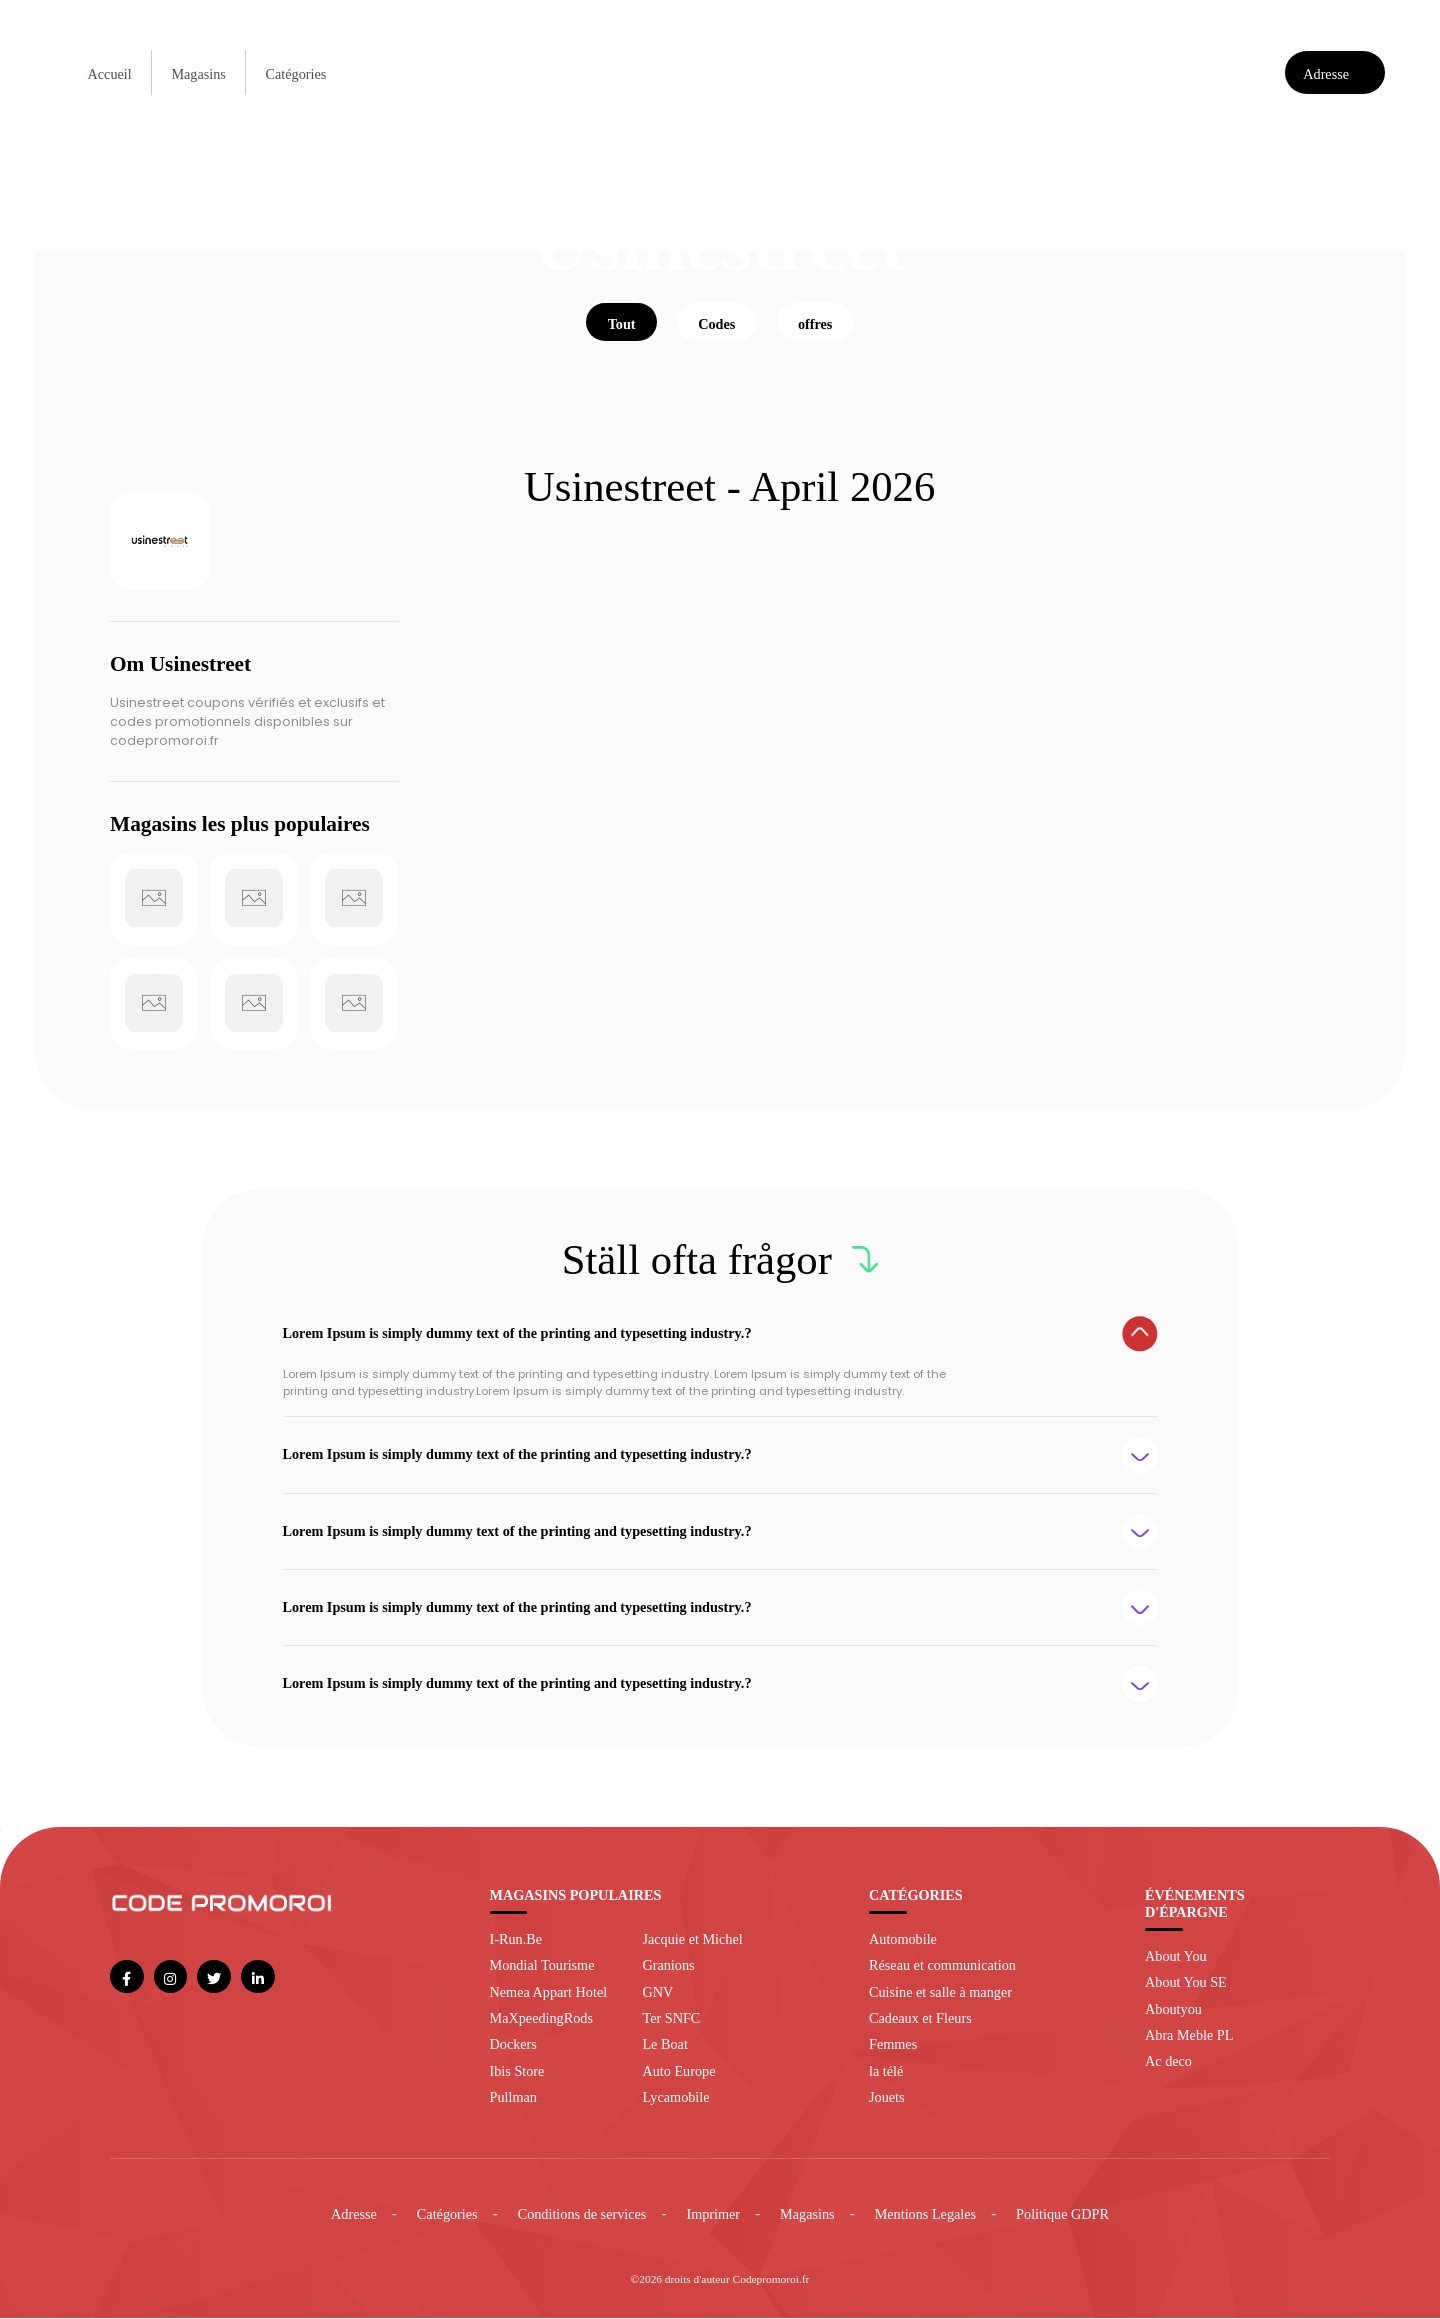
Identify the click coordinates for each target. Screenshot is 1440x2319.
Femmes (893, 2046)
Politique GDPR (1062, 2216)
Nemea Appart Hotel (549, 1993)
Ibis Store (517, 2072)
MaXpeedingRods (541, 2019)
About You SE (1186, 1984)
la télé (886, 2072)
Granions (668, 1966)
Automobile (903, 1940)
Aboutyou (1173, 2010)
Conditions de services (582, 2216)
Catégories (296, 74)
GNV (657, 1993)
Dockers (513, 2046)
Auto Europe (678, 2072)
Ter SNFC (671, 2019)
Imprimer (713, 2216)
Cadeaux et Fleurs (920, 2019)
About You (1176, 1957)
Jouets (887, 2098)
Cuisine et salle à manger (940, 1993)
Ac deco (1168, 2063)
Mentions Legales (925, 2216)
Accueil (110, 74)
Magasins (198, 74)
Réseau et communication (942, 1966)
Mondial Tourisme (542, 1966)
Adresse (354, 2216)
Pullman (513, 2098)
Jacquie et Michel (692, 1940)
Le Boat (664, 2046)
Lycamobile (675, 2098)
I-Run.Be (516, 1940)
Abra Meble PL (1189, 2036)
